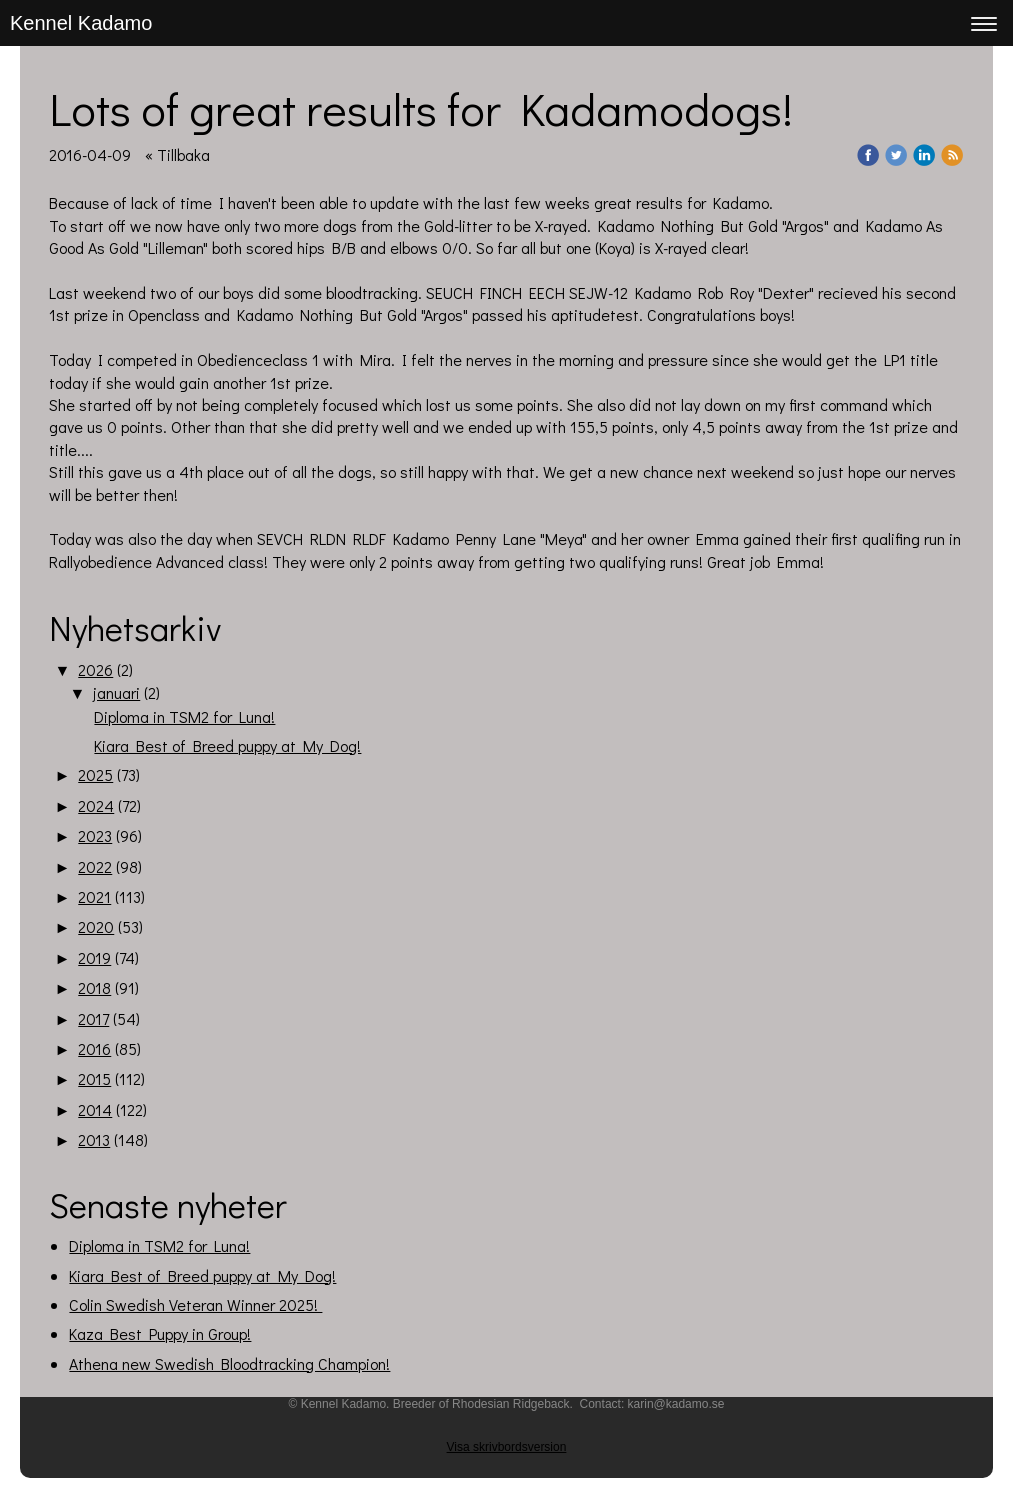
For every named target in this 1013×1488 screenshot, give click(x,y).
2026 (95, 669)
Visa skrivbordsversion (507, 1447)
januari (116, 692)
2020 (96, 926)
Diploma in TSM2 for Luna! (184, 716)
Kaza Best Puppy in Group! (160, 1333)
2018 (94, 987)
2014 (95, 1109)
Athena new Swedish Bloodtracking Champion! (229, 1363)
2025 (95, 774)
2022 (95, 866)
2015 (94, 1078)
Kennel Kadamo (81, 23)
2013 (94, 1139)
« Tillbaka (177, 154)
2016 (94, 1048)
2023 (95, 835)
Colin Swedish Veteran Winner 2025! (195, 1304)
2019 (94, 957)
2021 (94, 896)
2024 (96, 805)
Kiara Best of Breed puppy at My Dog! (227, 745)
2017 (93, 1018)
